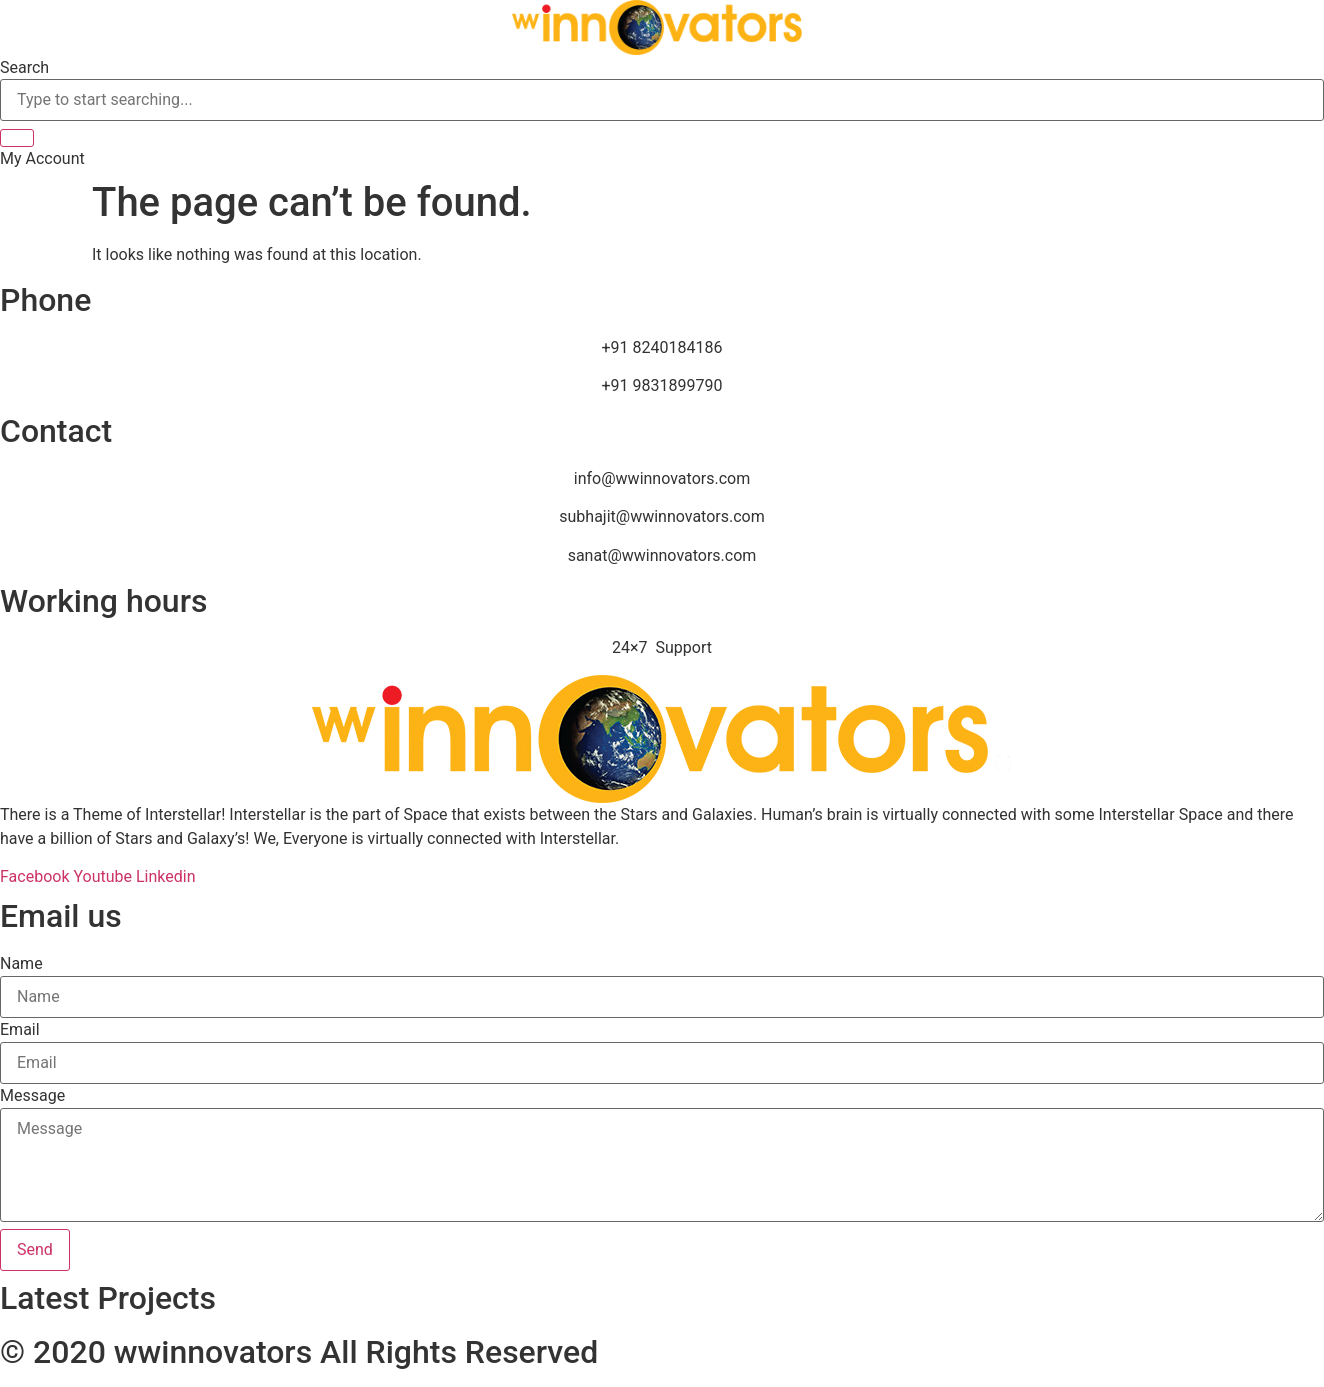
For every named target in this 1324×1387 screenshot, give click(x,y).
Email (20, 1030)
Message (32, 1096)
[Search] (17, 138)
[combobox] (662, 100)
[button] (42, 158)
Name (21, 964)
